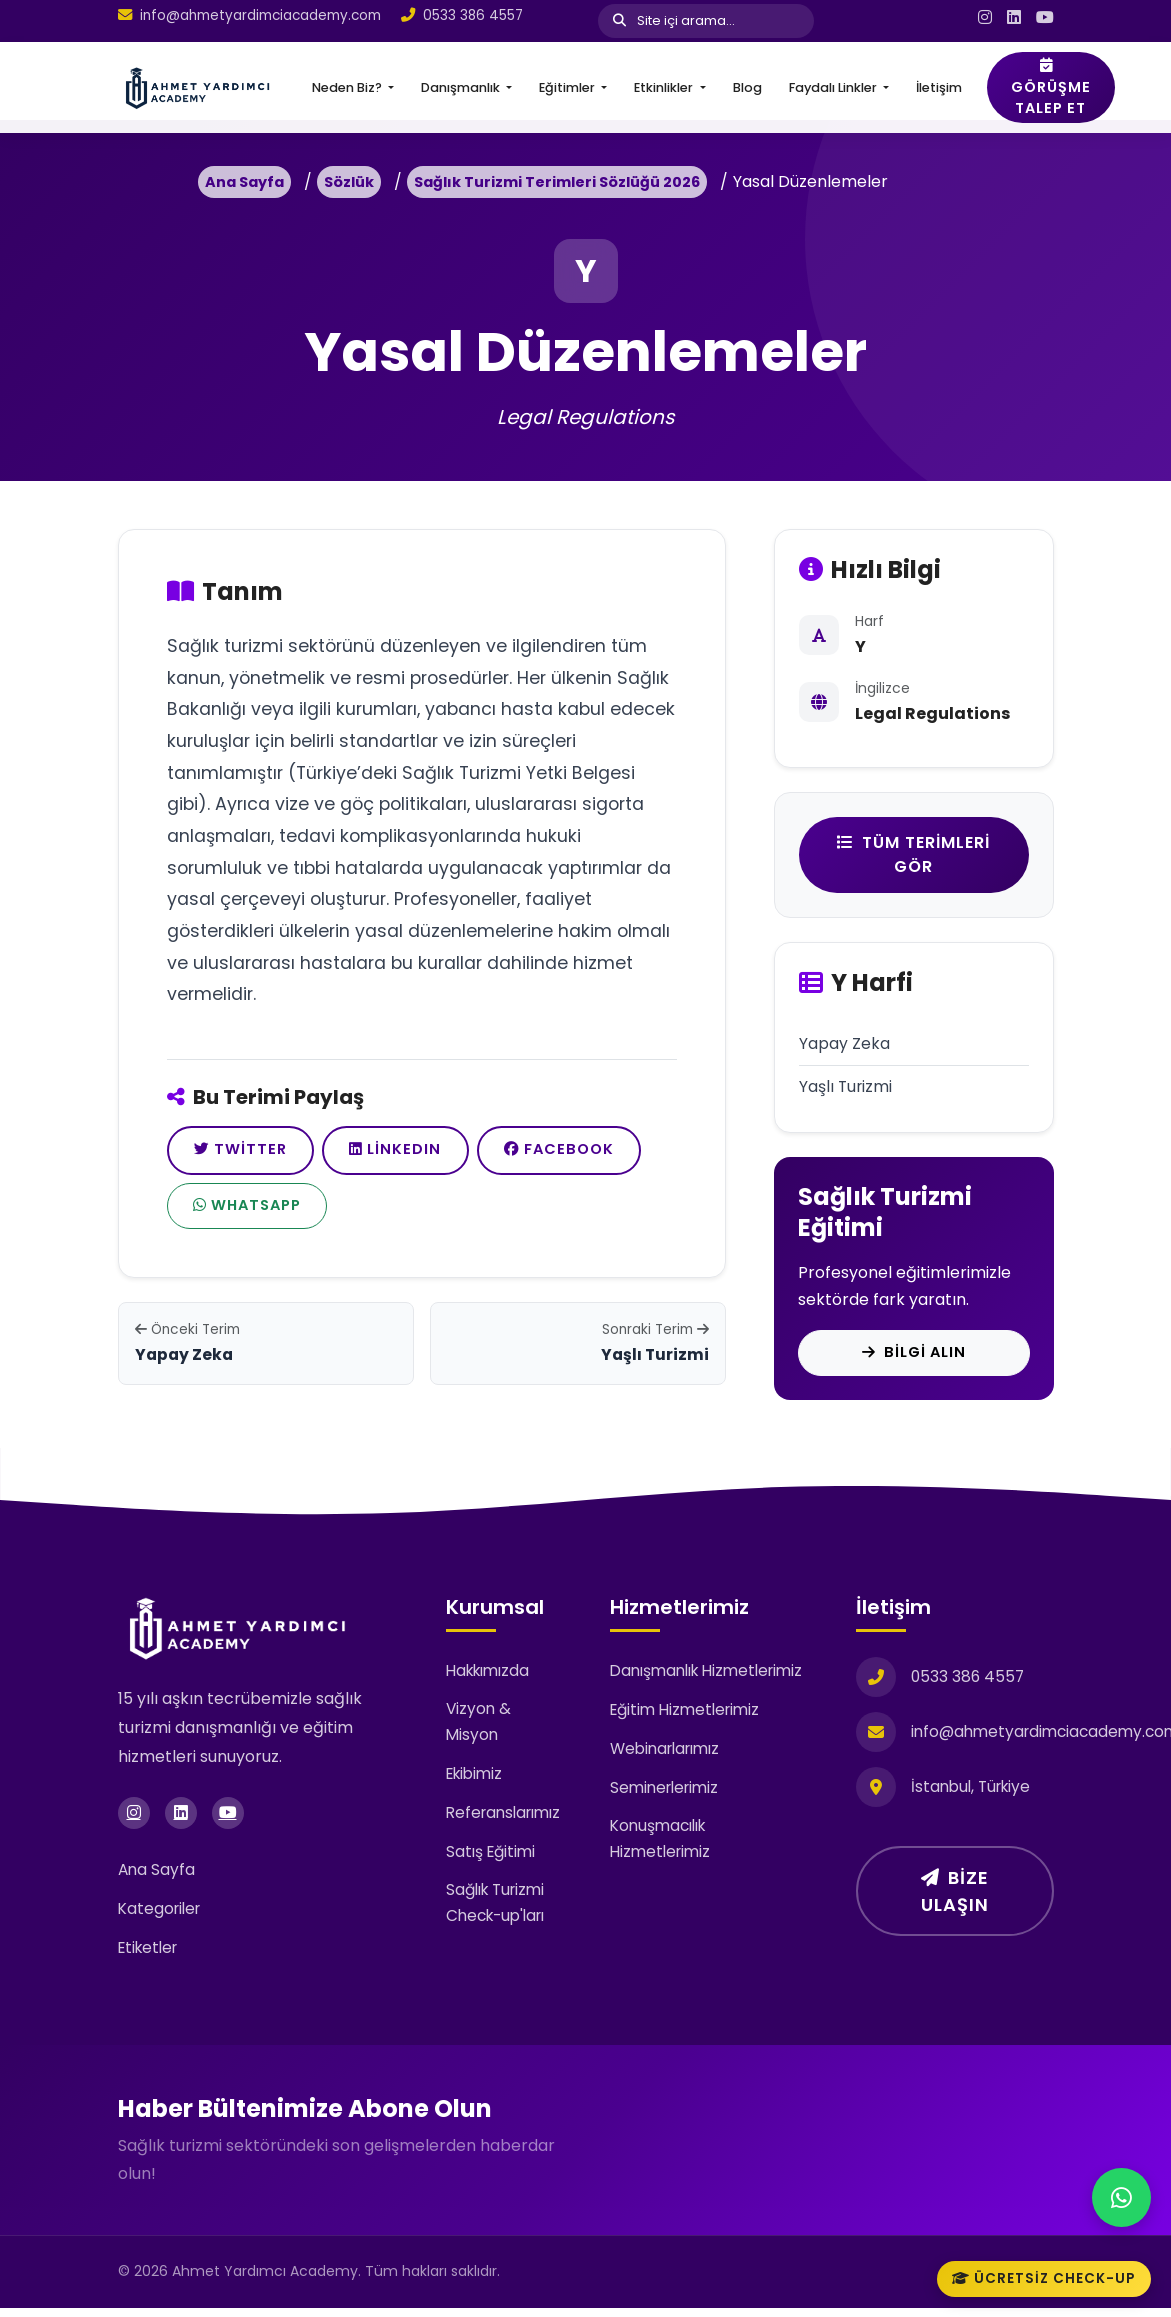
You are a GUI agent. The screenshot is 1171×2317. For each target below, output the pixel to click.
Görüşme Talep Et (1051, 88)
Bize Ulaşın (955, 1900)
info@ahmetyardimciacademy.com (260, 15)
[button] (353, 88)
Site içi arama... (674, 20)
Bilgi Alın (914, 1357)
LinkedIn (421, 1153)
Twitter (249, 1153)
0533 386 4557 (473, 15)
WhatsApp (451, 1216)
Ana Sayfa (244, 182)
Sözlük (349, 182)
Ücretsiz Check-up (1043, 2278)
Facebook (259, 1217)
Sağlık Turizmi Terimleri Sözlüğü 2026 (557, 182)
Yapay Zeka (844, 1044)
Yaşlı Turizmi (846, 1088)
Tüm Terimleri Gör (913, 854)
